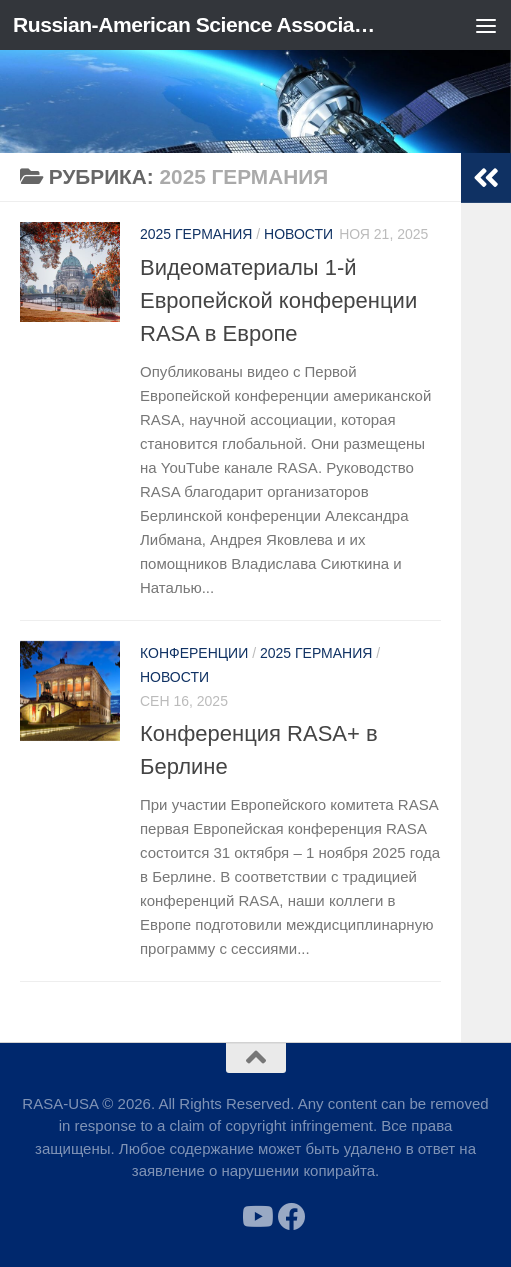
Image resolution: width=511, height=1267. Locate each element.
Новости (298, 234)
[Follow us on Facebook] (292, 1217)
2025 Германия (196, 234)
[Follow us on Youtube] (256, 1217)
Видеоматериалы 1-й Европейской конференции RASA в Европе (278, 300)
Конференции (194, 653)
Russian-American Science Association (197, 24)
